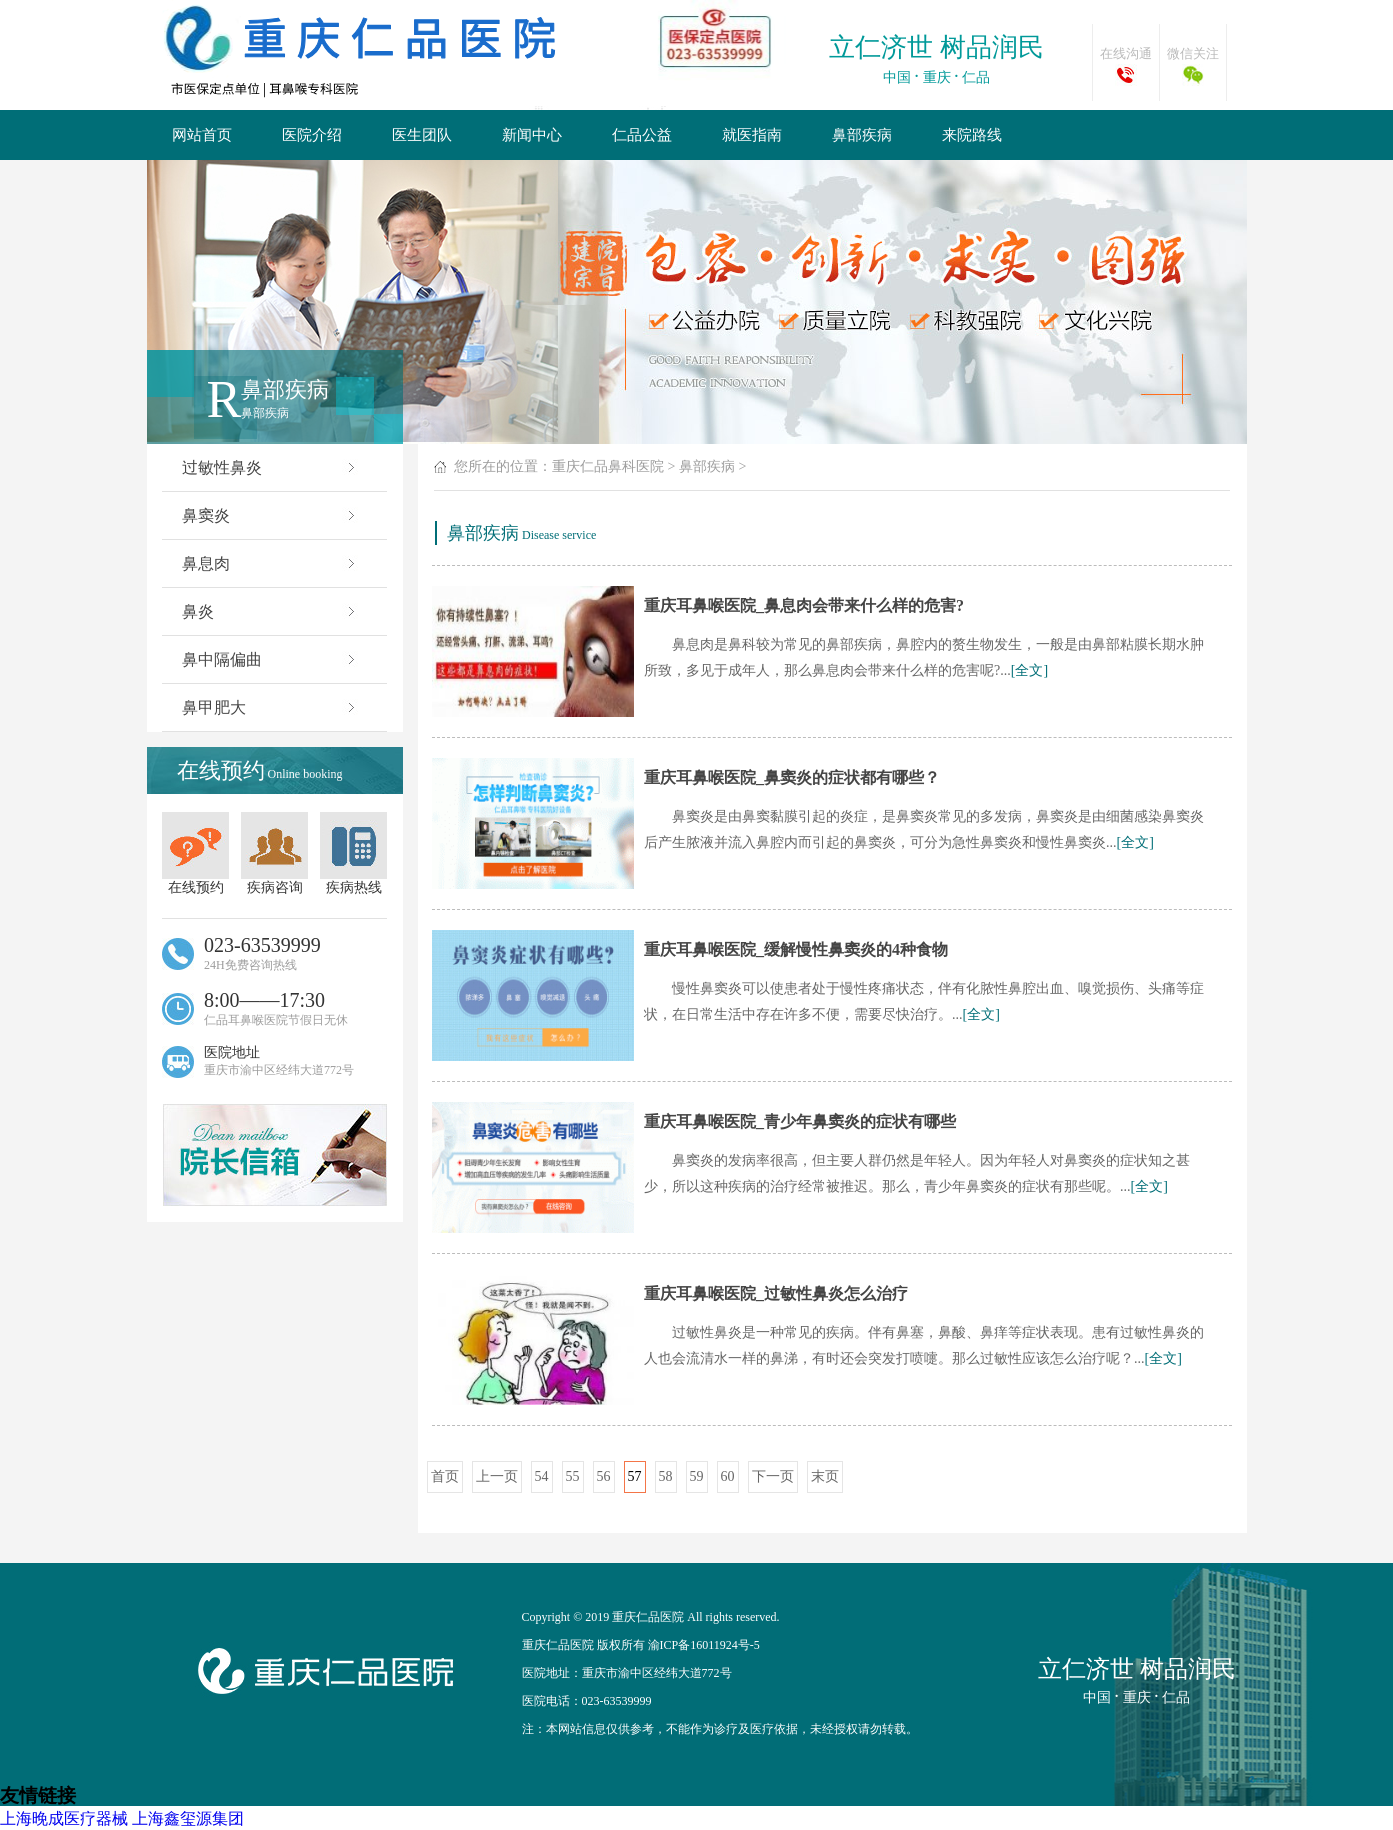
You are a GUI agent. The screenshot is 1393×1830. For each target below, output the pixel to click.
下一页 (773, 1476)
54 (542, 1476)
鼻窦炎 (270, 515)
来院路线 (972, 135)
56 (604, 1476)
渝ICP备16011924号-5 (704, 1645)
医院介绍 (312, 135)
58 (666, 1476)
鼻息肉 (270, 563)
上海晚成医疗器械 (64, 1818)
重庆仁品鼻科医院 (608, 466)
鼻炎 (270, 611)
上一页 (497, 1476)
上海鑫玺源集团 (188, 1818)
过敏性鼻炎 (270, 467)
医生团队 (422, 135)
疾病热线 (353, 853)
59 (697, 1476)
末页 (825, 1476)
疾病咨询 (274, 853)
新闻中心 (532, 135)
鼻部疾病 (862, 135)
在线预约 (195, 853)
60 (728, 1476)
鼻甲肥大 (270, 707)
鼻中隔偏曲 (270, 659)
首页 (445, 1476)
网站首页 (202, 135)
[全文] (1029, 670)
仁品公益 (642, 135)
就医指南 (752, 135)
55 (573, 1476)
